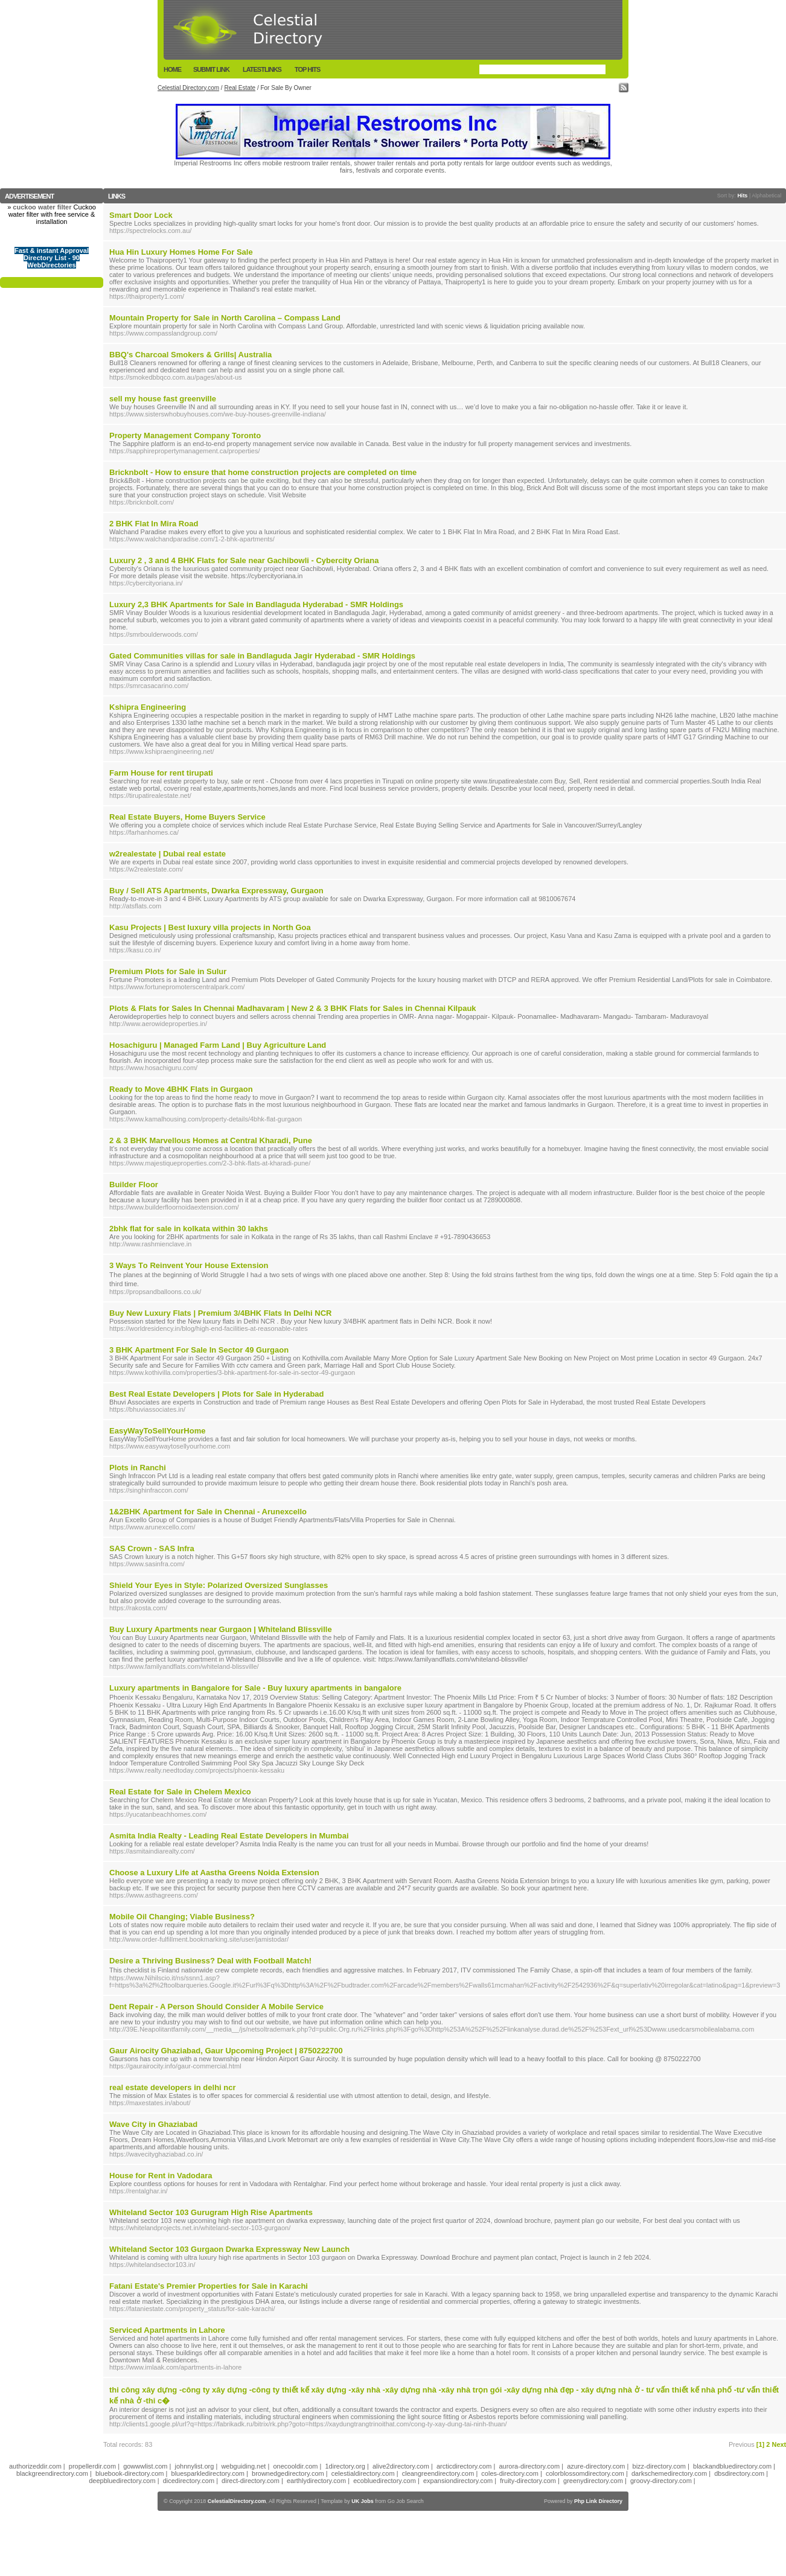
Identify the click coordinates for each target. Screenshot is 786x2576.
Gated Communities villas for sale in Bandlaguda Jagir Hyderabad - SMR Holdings (262, 655)
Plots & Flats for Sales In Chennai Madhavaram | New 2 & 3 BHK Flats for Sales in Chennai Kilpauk (292, 1008)
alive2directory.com (400, 2466)
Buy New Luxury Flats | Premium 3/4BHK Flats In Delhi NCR (220, 1313)
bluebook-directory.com (129, 2473)
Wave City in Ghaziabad (153, 2124)
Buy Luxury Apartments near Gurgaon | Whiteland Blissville (220, 1629)
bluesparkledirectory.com (207, 2473)
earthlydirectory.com (316, 2480)
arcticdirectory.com (463, 2466)
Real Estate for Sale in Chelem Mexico (180, 1791)
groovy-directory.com (661, 2480)
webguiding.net (243, 2466)
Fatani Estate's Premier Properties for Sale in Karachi (208, 2286)
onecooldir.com (295, 2466)
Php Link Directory (598, 2501)
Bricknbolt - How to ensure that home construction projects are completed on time (263, 472)
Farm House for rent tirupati (161, 772)
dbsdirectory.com (739, 2473)
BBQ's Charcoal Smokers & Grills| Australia (190, 354)
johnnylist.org (194, 2466)
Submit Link (211, 69)
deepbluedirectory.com (122, 2480)
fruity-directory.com (528, 2480)
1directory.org (345, 2466)
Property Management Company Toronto (185, 435)
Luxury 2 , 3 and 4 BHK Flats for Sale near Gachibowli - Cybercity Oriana (244, 560)
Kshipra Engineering (147, 707)
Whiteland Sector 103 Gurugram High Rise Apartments (211, 2212)
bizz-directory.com (659, 2466)
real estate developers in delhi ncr (172, 2087)
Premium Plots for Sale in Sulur (167, 971)
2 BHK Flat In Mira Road (153, 523)
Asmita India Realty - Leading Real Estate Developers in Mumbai (229, 1835)
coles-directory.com (509, 2473)
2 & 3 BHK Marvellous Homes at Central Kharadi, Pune (210, 1140)
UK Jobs (362, 2501)
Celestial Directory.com (188, 87)
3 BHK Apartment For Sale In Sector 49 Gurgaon (199, 1349)
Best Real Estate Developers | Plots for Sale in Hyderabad (216, 1393)
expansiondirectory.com (458, 2480)
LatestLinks (262, 69)
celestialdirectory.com (363, 2473)
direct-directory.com (251, 2480)
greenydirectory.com (593, 2480)
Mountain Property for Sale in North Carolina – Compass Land (224, 317)
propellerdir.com (92, 2466)
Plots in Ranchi (137, 1467)
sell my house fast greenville (162, 398)
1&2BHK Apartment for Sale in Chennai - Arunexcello (208, 1511)
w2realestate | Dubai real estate (167, 853)
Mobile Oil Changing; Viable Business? (182, 1916)
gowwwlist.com (145, 2466)
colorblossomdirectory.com (585, 2473)
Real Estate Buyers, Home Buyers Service (187, 816)
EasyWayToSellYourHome (157, 1430)
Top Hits (307, 69)
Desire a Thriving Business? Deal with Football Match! (210, 1960)
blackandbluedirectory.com (732, 2466)
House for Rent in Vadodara (160, 2175)
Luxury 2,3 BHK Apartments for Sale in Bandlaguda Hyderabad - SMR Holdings (256, 604)
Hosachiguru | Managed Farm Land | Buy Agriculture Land (217, 1045)
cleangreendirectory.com (438, 2473)
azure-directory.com (596, 2466)
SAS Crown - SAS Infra (151, 1548)
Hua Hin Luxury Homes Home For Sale (181, 252)
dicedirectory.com (188, 2480)
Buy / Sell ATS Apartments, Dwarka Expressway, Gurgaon (216, 890)
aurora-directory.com (529, 2466)
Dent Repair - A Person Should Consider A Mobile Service (216, 2006)
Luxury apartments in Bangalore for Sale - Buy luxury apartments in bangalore (255, 1687)
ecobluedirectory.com (384, 2480)
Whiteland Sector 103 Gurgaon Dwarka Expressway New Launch (229, 2249)
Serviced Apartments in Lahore (167, 2330)
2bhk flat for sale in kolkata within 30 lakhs (188, 1228)
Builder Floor (133, 1184)
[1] (760, 2444)
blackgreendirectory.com (52, 2473)
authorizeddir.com (35, 2466)
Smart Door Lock (141, 215)
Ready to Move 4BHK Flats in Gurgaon (181, 1089)
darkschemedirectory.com (669, 2473)
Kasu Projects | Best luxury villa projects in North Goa (210, 927)
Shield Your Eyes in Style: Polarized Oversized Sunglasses (218, 1585)
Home (172, 69)
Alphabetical (766, 196)
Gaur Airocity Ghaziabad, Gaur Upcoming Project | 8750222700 (226, 2050)
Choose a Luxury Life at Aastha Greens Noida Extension (214, 1872)
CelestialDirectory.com (237, 2501)
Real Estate (239, 87)
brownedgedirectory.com (288, 2473)
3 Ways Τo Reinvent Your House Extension (188, 1265)
